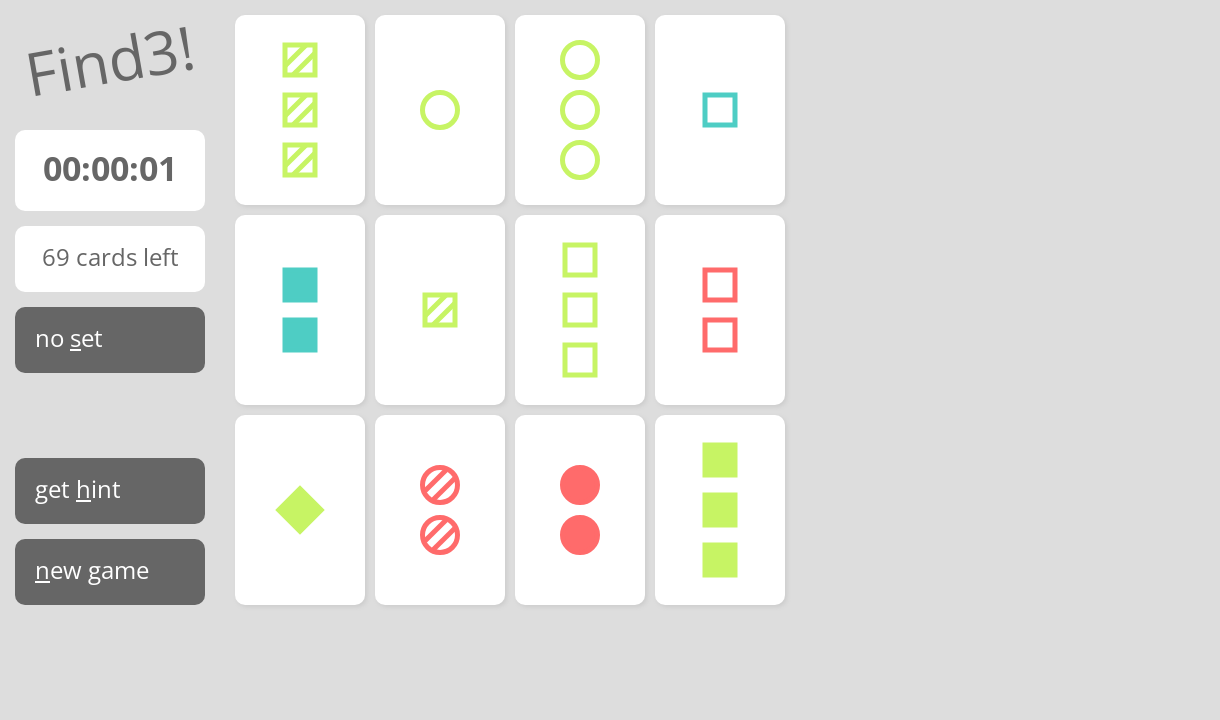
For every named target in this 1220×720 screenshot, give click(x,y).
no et (69, 337)
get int (78, 488)
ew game (92, 569)
